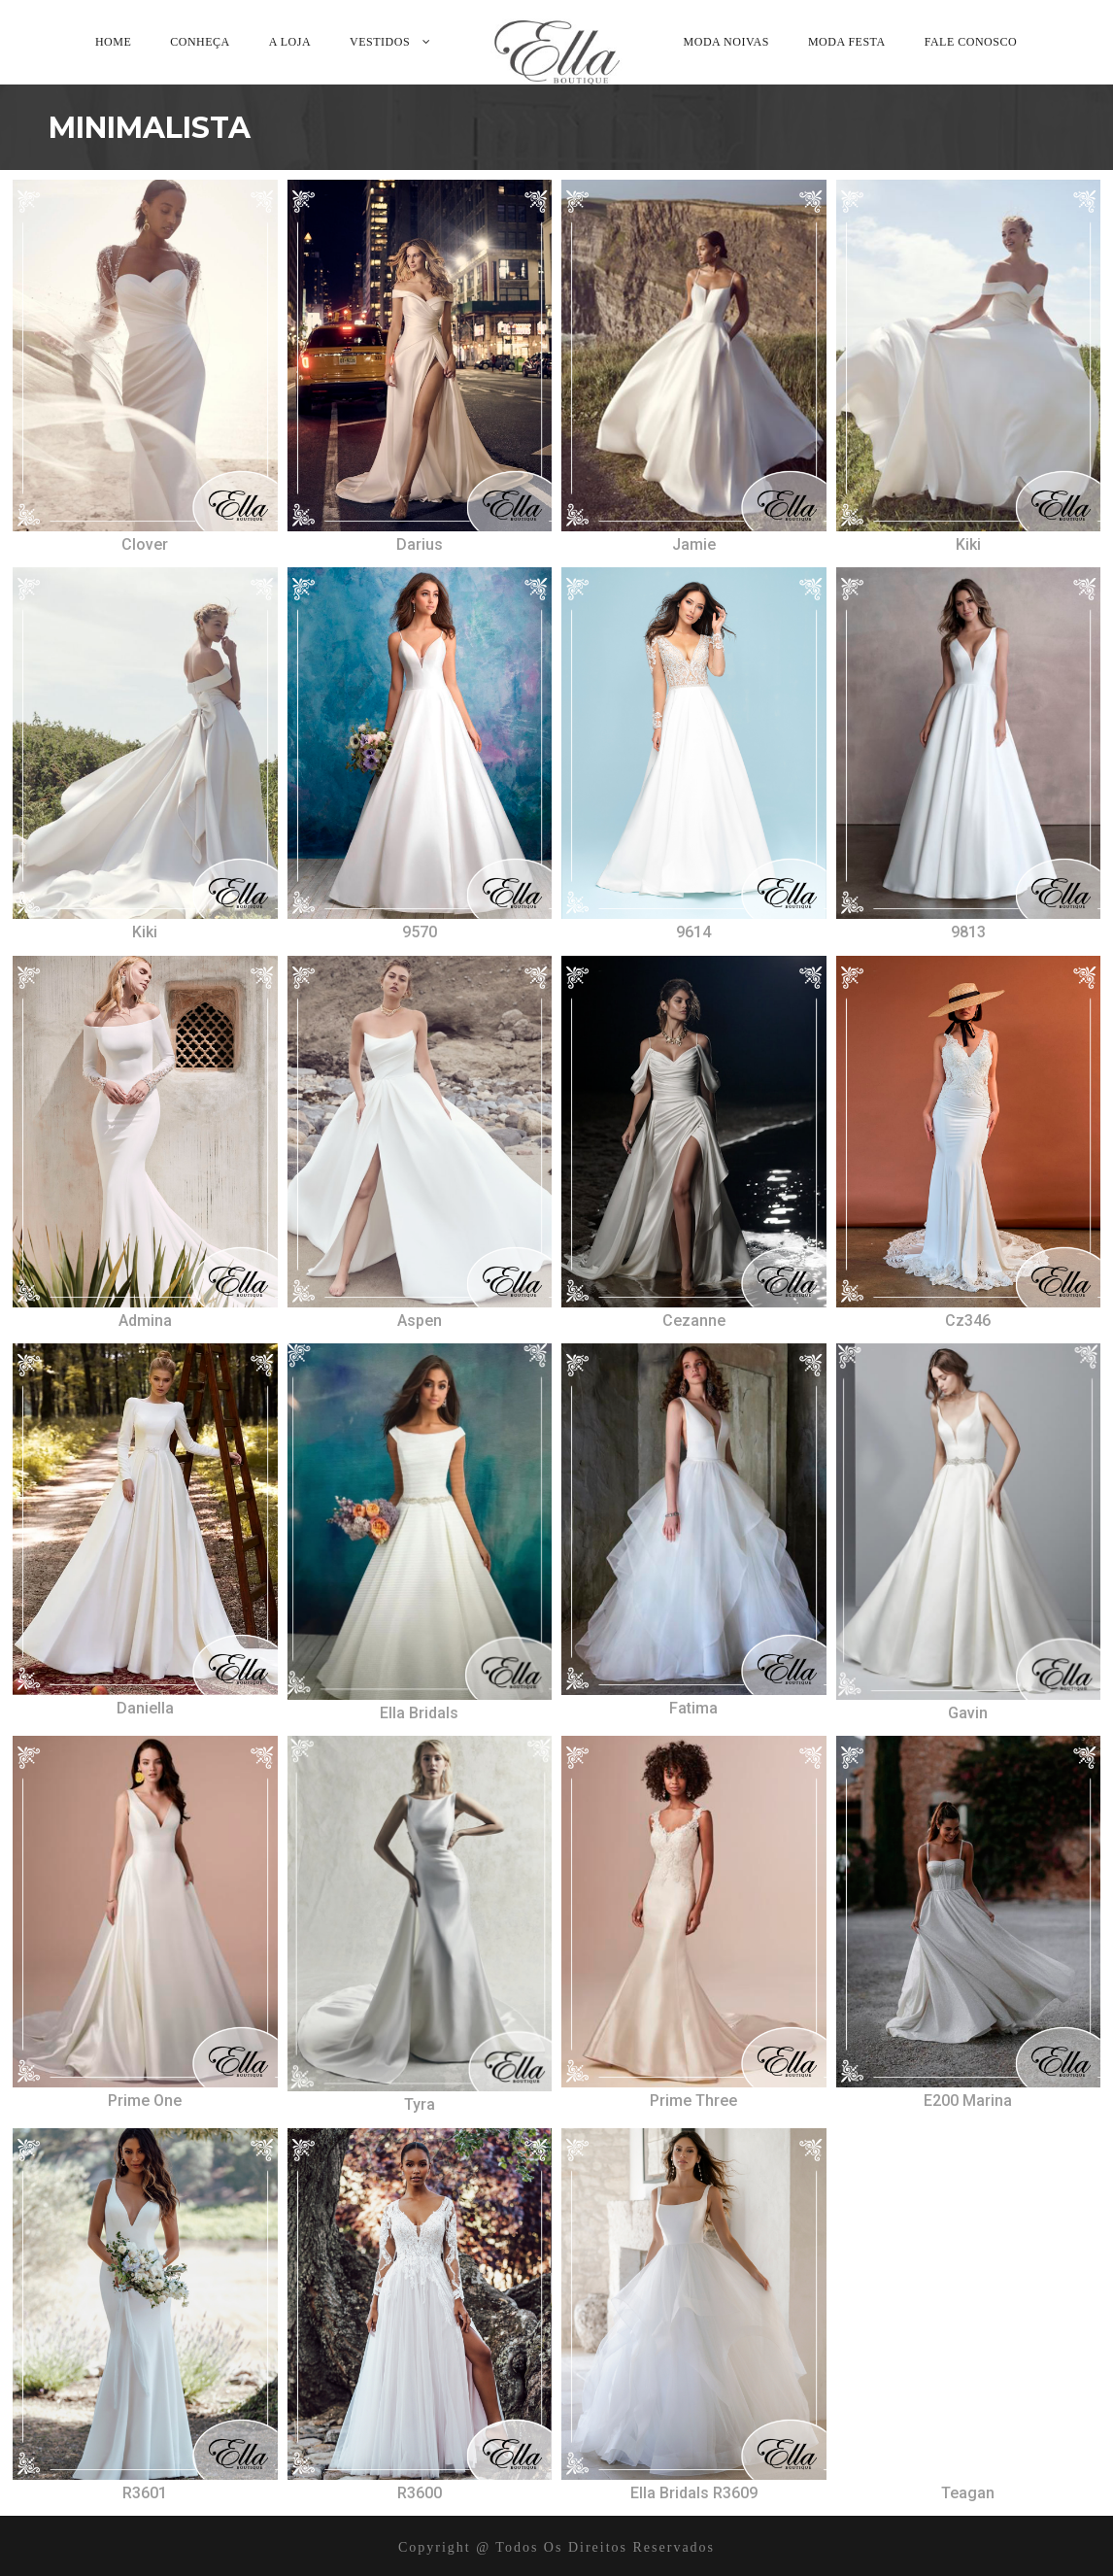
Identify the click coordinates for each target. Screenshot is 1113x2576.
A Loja (290, 42)
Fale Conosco (971, 42)
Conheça (200, 42)
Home (113, 42)
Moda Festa (847, 42)
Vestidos (380, 42)
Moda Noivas (726, 42)
